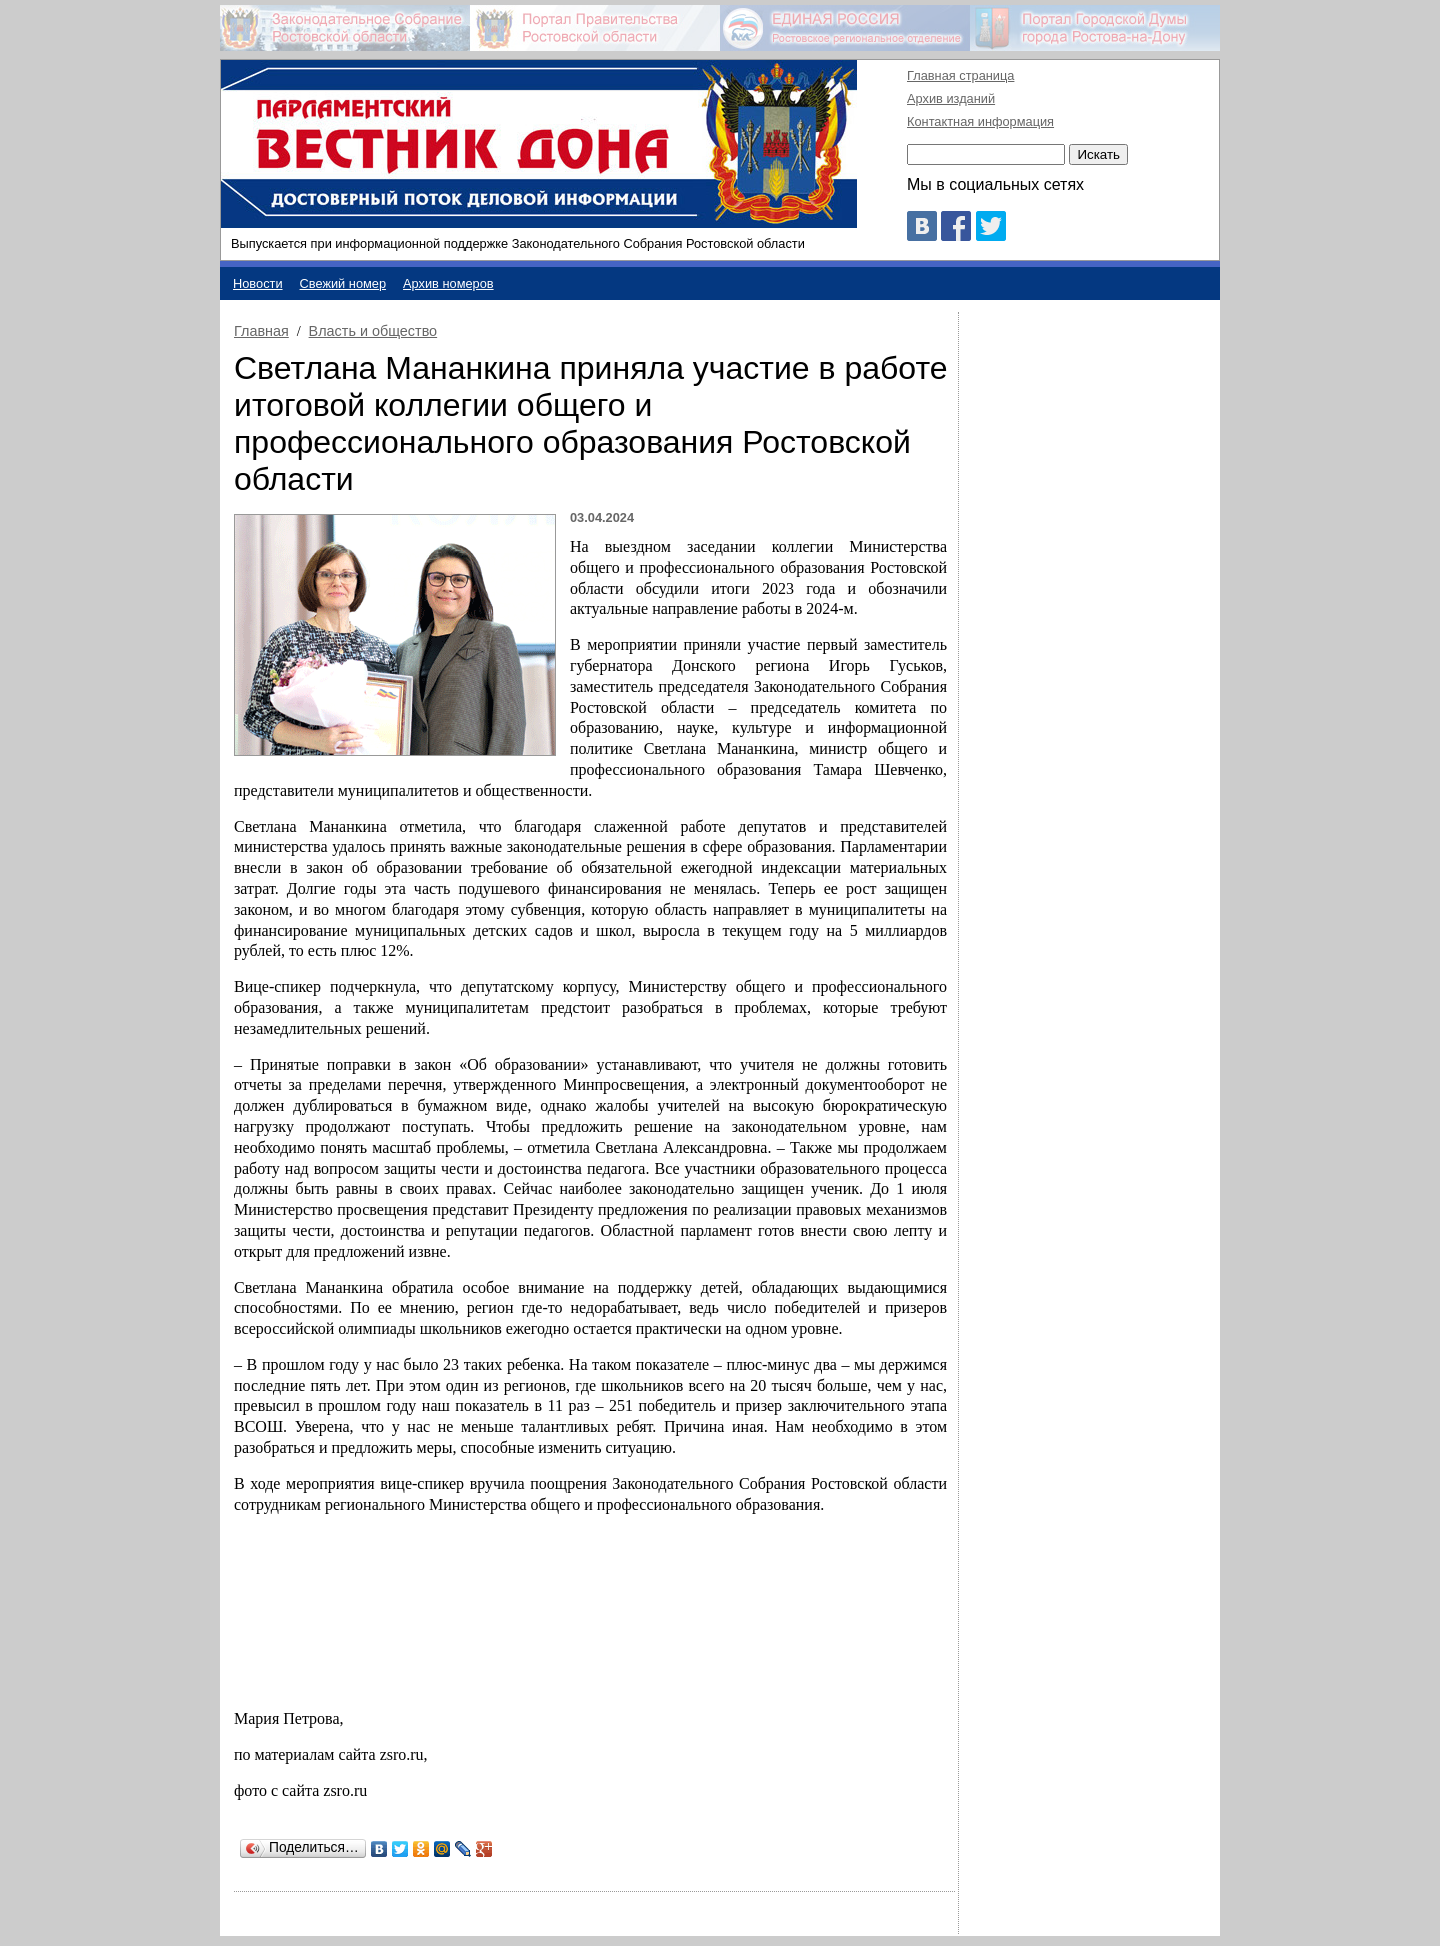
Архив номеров (448, 283)
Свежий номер (343, 283)
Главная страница (960, 75)
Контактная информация (980, 121)
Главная (261, 331)
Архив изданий (951, 98)
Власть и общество (373, 331)
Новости (258, 283)
